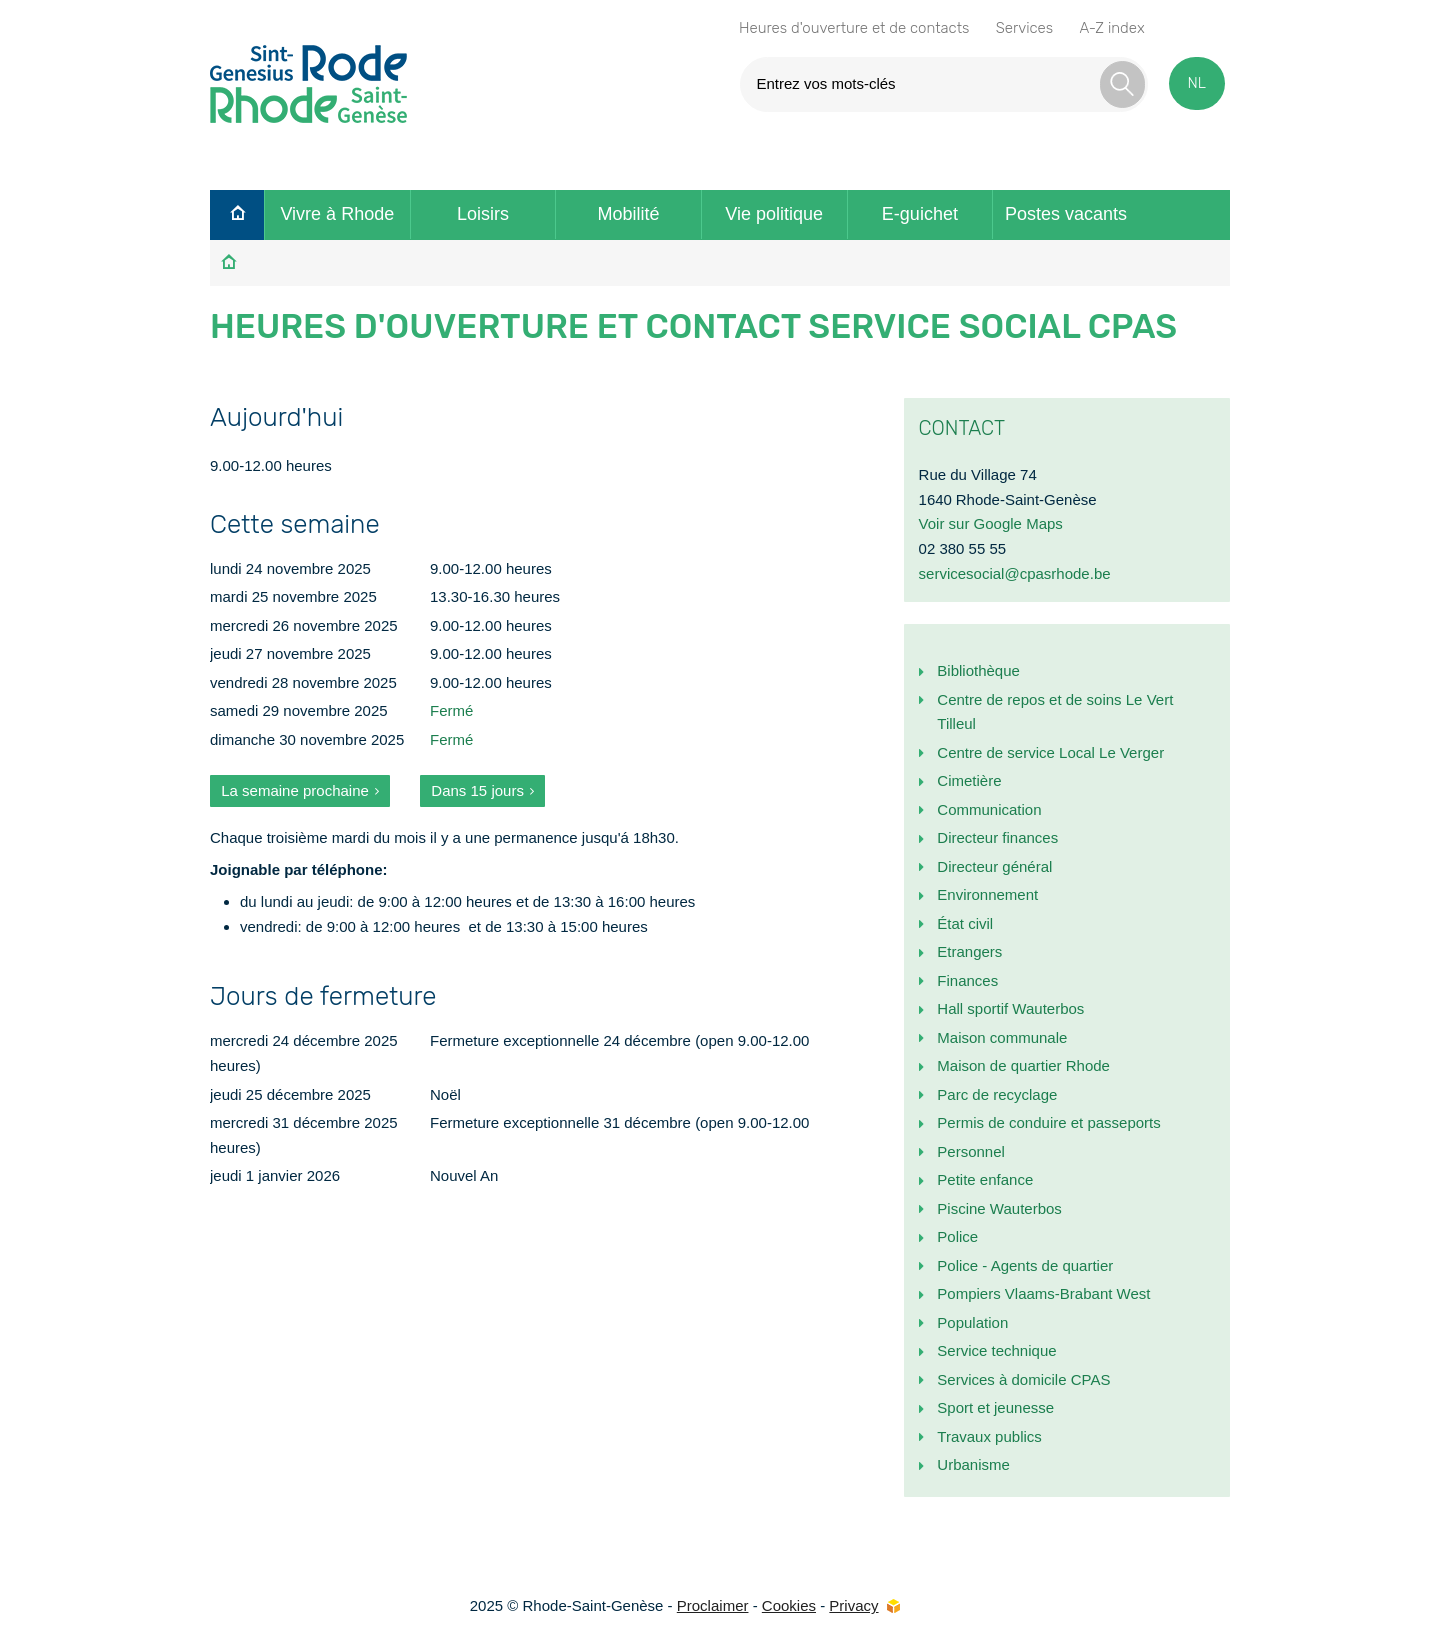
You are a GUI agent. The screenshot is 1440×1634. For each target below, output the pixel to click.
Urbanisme (973, 1464)
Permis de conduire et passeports (1048, 1122)
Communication (989, 809)
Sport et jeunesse (995, 1407)
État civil (965, 923)
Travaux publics (989, 1436)
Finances (967, 980)
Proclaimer (713, 1605)
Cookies (789, 1605)
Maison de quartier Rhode (1023, 1065)
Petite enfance (985, 1179)
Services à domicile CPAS (1023, 1379)
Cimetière (969, 780)
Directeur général (994, 866)
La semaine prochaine (295, 790)
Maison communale (1002, 1037)
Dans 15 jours (477, 790)
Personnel (971, 1151)
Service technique (996, 1350)
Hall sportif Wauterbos (1010, 1008)
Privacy (853, 1605)
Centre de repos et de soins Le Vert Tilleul (1055, 712)
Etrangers (969, 951)
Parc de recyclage (997, 1094)
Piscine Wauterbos (999, 1208)
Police (957, 1236)
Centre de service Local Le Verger (1050, 752)
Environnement (987, 894)
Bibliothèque (978, 670)
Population (972, 1322)
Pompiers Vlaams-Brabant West (1043, 1293)
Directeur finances (997, 837)
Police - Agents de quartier (1025, 1265)
